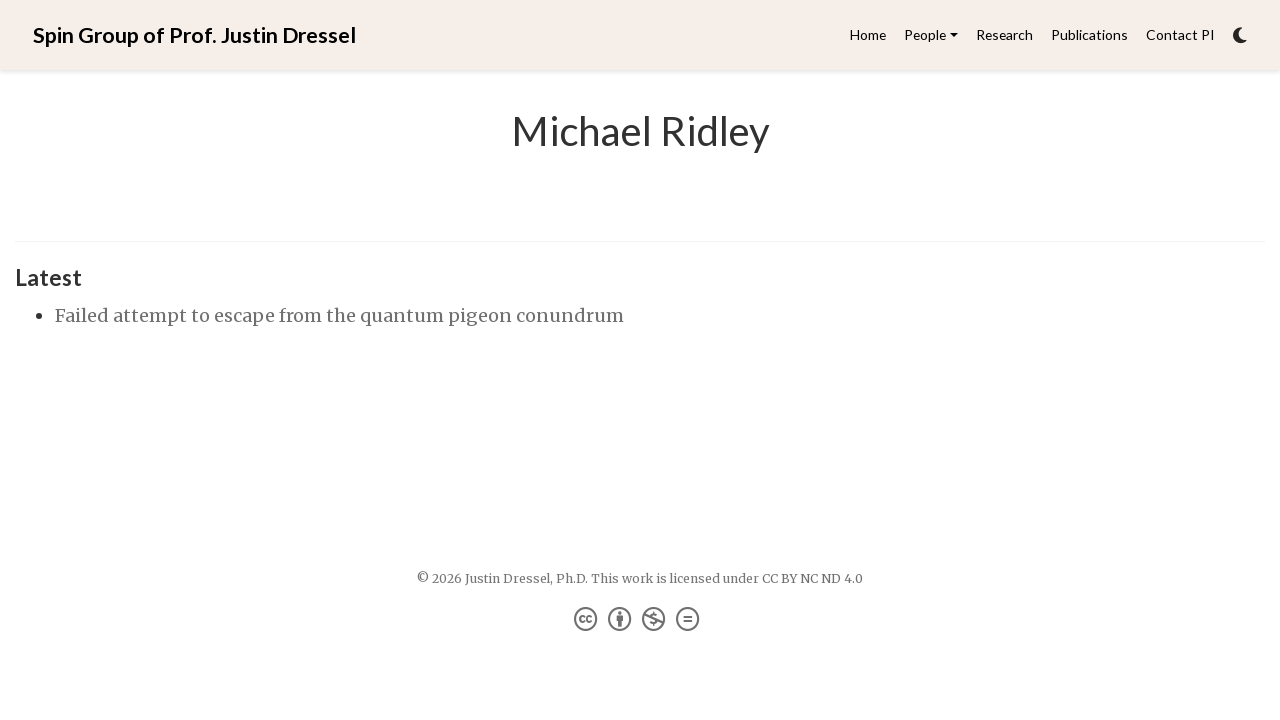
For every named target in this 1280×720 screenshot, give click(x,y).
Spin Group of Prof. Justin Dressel (194, 35)
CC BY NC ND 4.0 (812, 578)
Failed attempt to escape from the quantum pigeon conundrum (339, 315)
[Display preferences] (1240, 35)
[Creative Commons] (640, 619)
